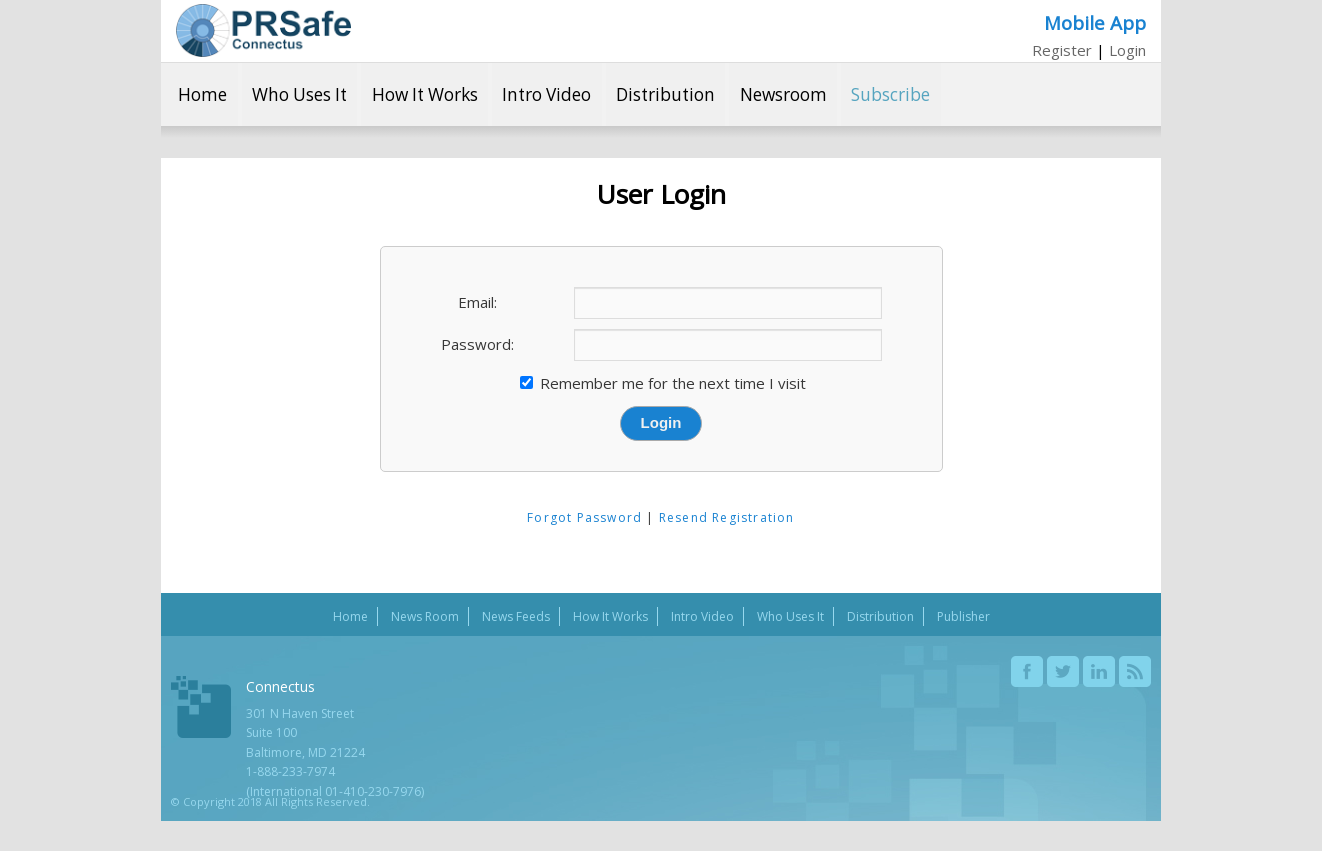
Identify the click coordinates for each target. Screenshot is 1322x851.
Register (1062, 50)
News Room (425, 616)
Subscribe (890, 94)
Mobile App (1095, 22)
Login (1127, 50)
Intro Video (546, 94)
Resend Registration (727, 517)
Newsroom (783, 94)
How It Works (425, 94)
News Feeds (516, 616)
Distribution (665, 94)
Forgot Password (584, 517)
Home (202, 94)
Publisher (963, 616)
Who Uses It (299, 94)
